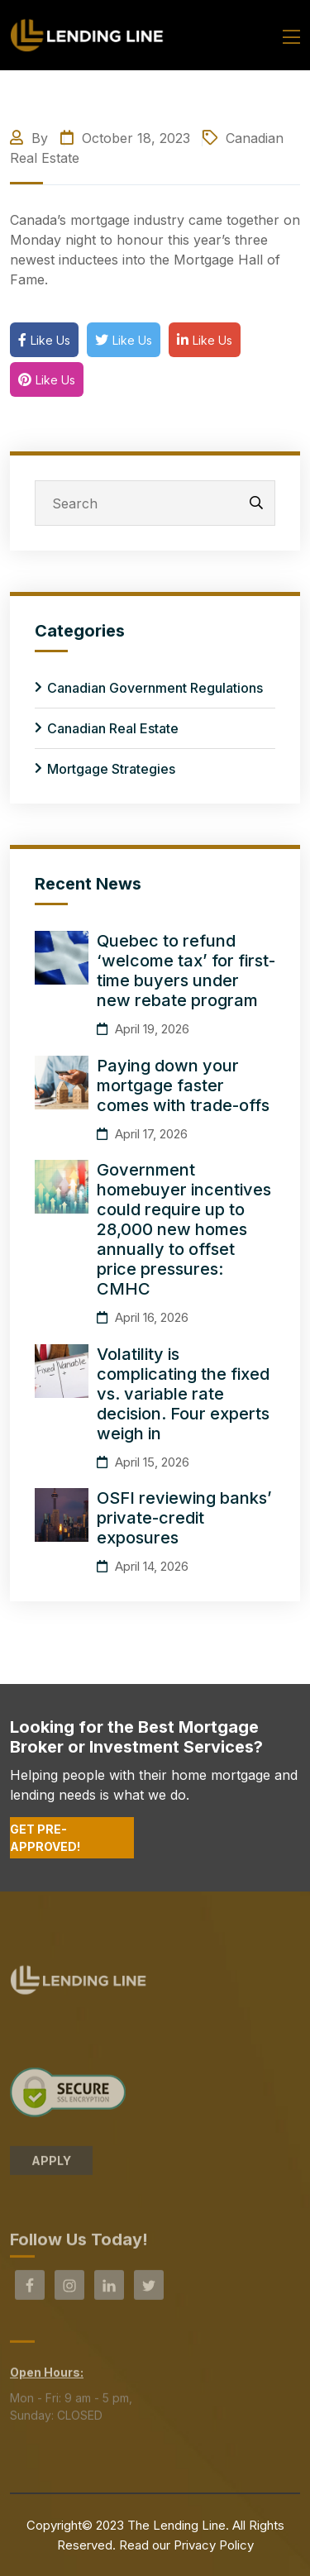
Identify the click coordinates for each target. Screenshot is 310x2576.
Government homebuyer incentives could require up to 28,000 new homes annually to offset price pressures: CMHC (184, 1229)
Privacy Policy (214, 2545)
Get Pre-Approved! (45, 1837)
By (31, 138)
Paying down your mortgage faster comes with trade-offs (183, 1085)
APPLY (51, 2166)
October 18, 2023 (125, 138)
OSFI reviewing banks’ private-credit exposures (184, 1518)
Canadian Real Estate (113, 728)
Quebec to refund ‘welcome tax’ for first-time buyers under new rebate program (186, 970)
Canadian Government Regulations (155, 688)
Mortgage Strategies (111, 769)
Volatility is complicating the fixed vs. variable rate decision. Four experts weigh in (183, 1393)
